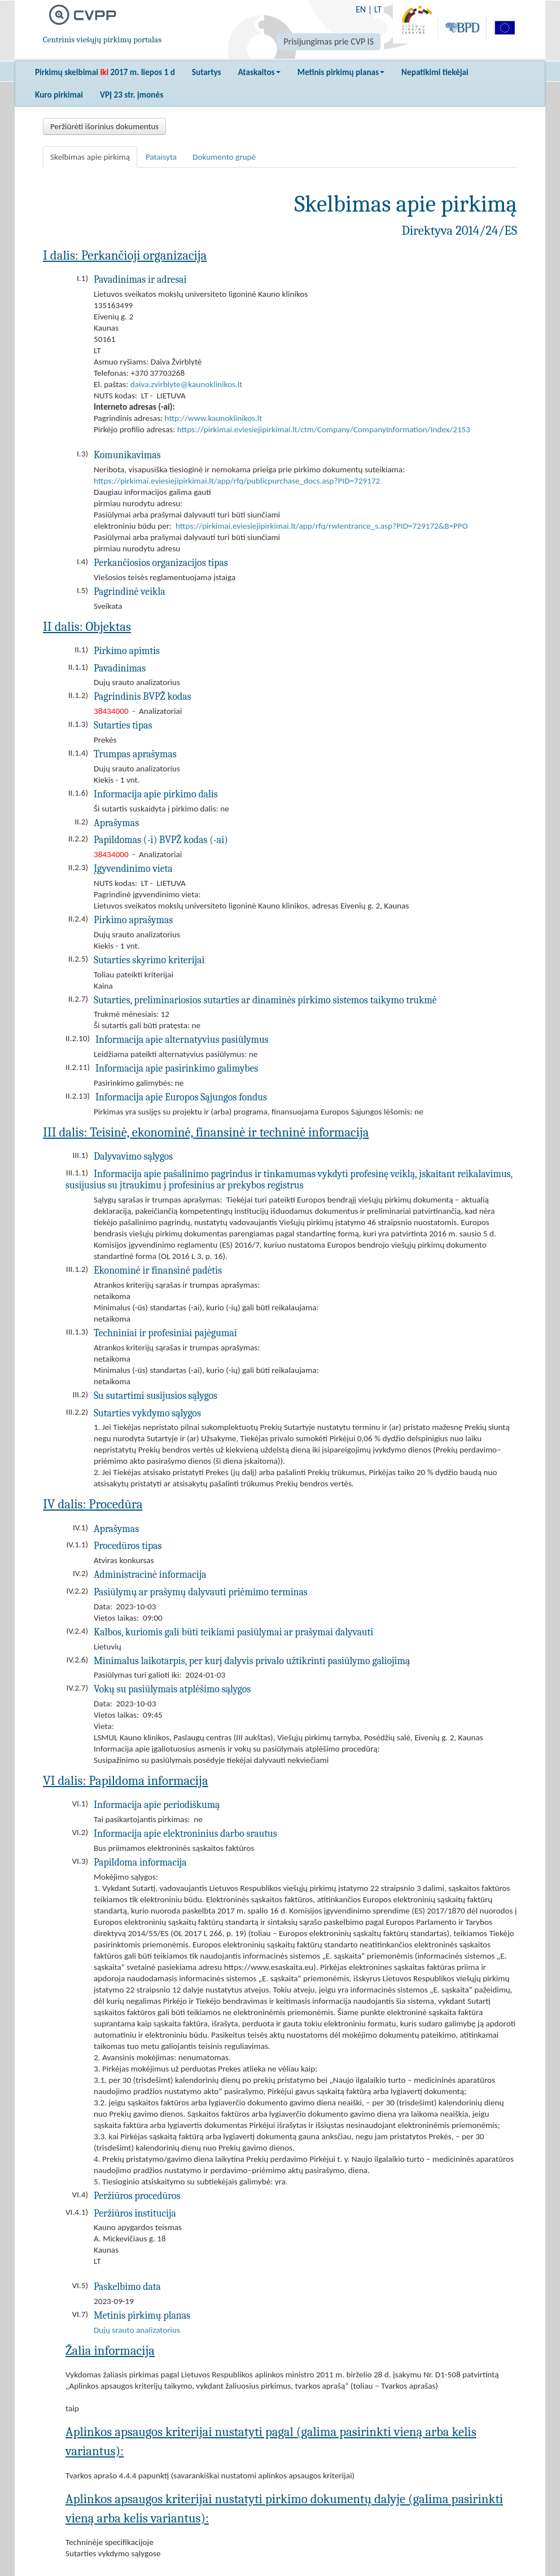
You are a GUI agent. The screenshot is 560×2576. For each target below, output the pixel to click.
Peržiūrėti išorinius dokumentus (104, 126)
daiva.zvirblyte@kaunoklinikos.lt (186, 384)
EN (361, 9)
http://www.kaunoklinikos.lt (213, 418)
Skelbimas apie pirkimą (90, 157)
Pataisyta (161, 157)
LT (378, 9)
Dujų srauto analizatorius (137, 2330)
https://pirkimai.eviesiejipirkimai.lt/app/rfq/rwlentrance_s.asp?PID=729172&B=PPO (322, 526)
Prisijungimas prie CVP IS (328, 41)
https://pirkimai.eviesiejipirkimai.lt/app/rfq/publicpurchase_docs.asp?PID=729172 (237, 481)
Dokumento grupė (224, 157)
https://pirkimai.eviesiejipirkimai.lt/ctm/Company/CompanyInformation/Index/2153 (323, 429)
